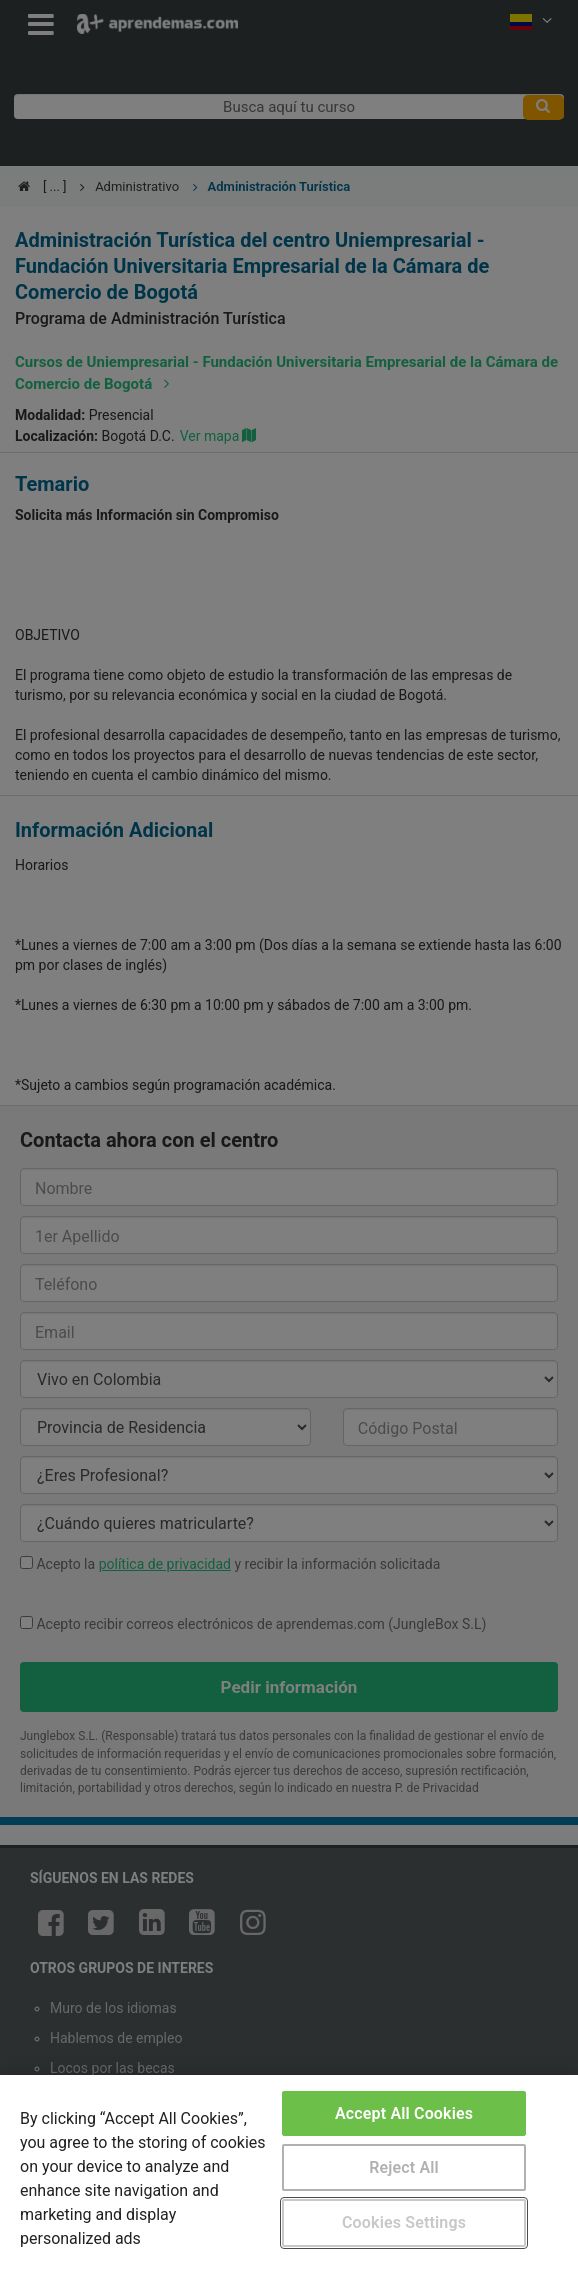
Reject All (404, 2167)
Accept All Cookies (404, 2113)
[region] (289, 2179)
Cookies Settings (404, 2222)
